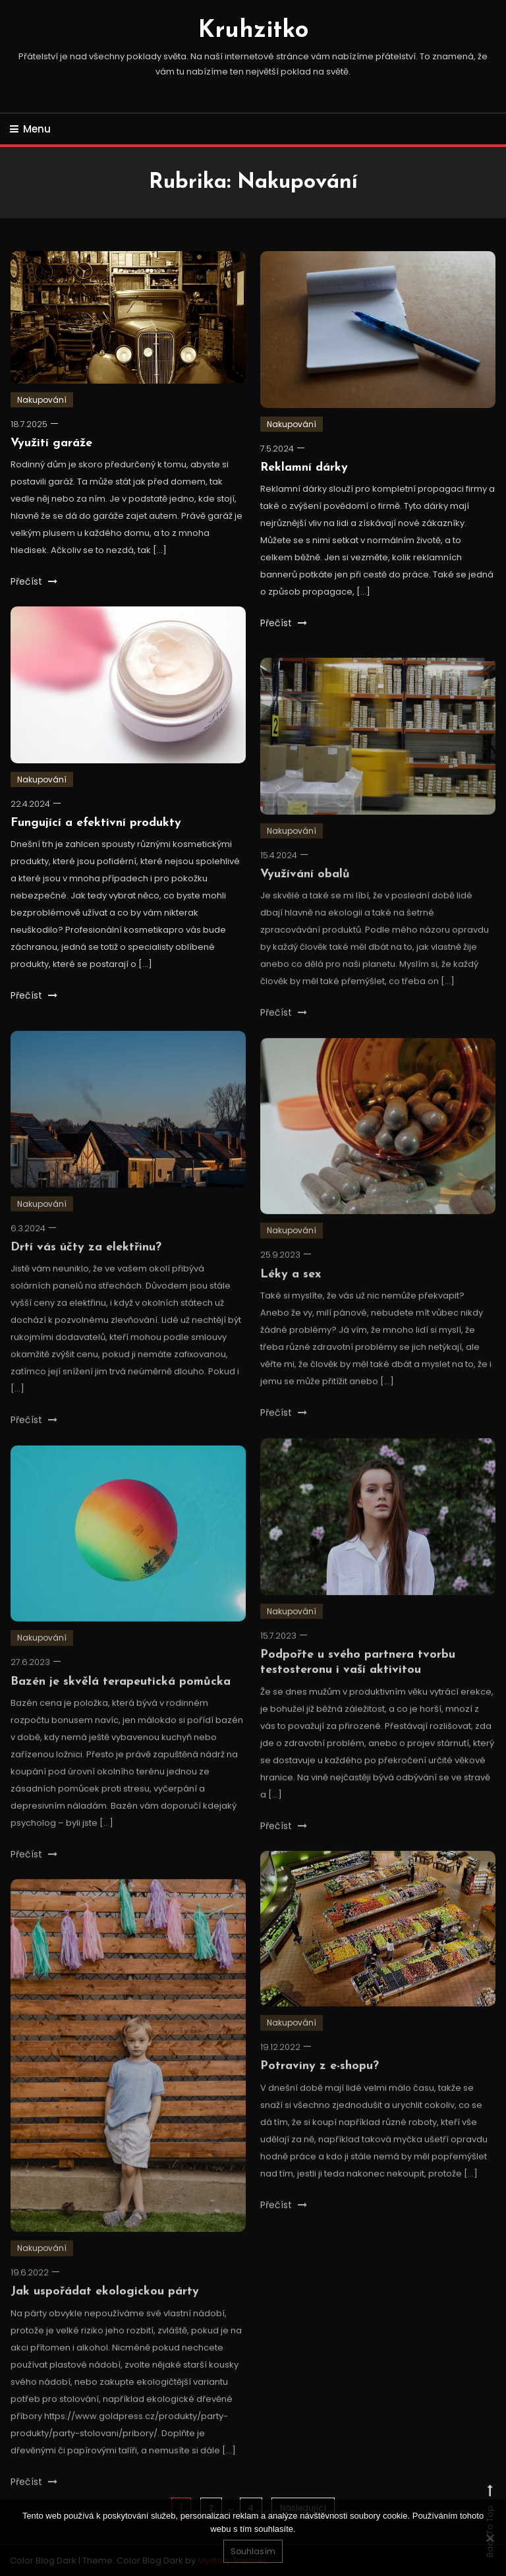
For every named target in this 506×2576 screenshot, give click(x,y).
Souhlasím (253, 2551)
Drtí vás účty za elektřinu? (86, 1274)
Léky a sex (290, 1301)
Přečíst (34, 581)
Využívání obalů (305, 901)
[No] (489, 2537)
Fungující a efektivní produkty (96, 823)
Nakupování (42, 399)
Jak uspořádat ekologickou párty (105, 2318)
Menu (30, 129)
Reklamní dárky (304, 467)
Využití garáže (51, 443)
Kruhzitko (253, 31)
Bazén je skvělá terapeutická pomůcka (121, 1708)
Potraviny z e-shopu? (319, 2093)
